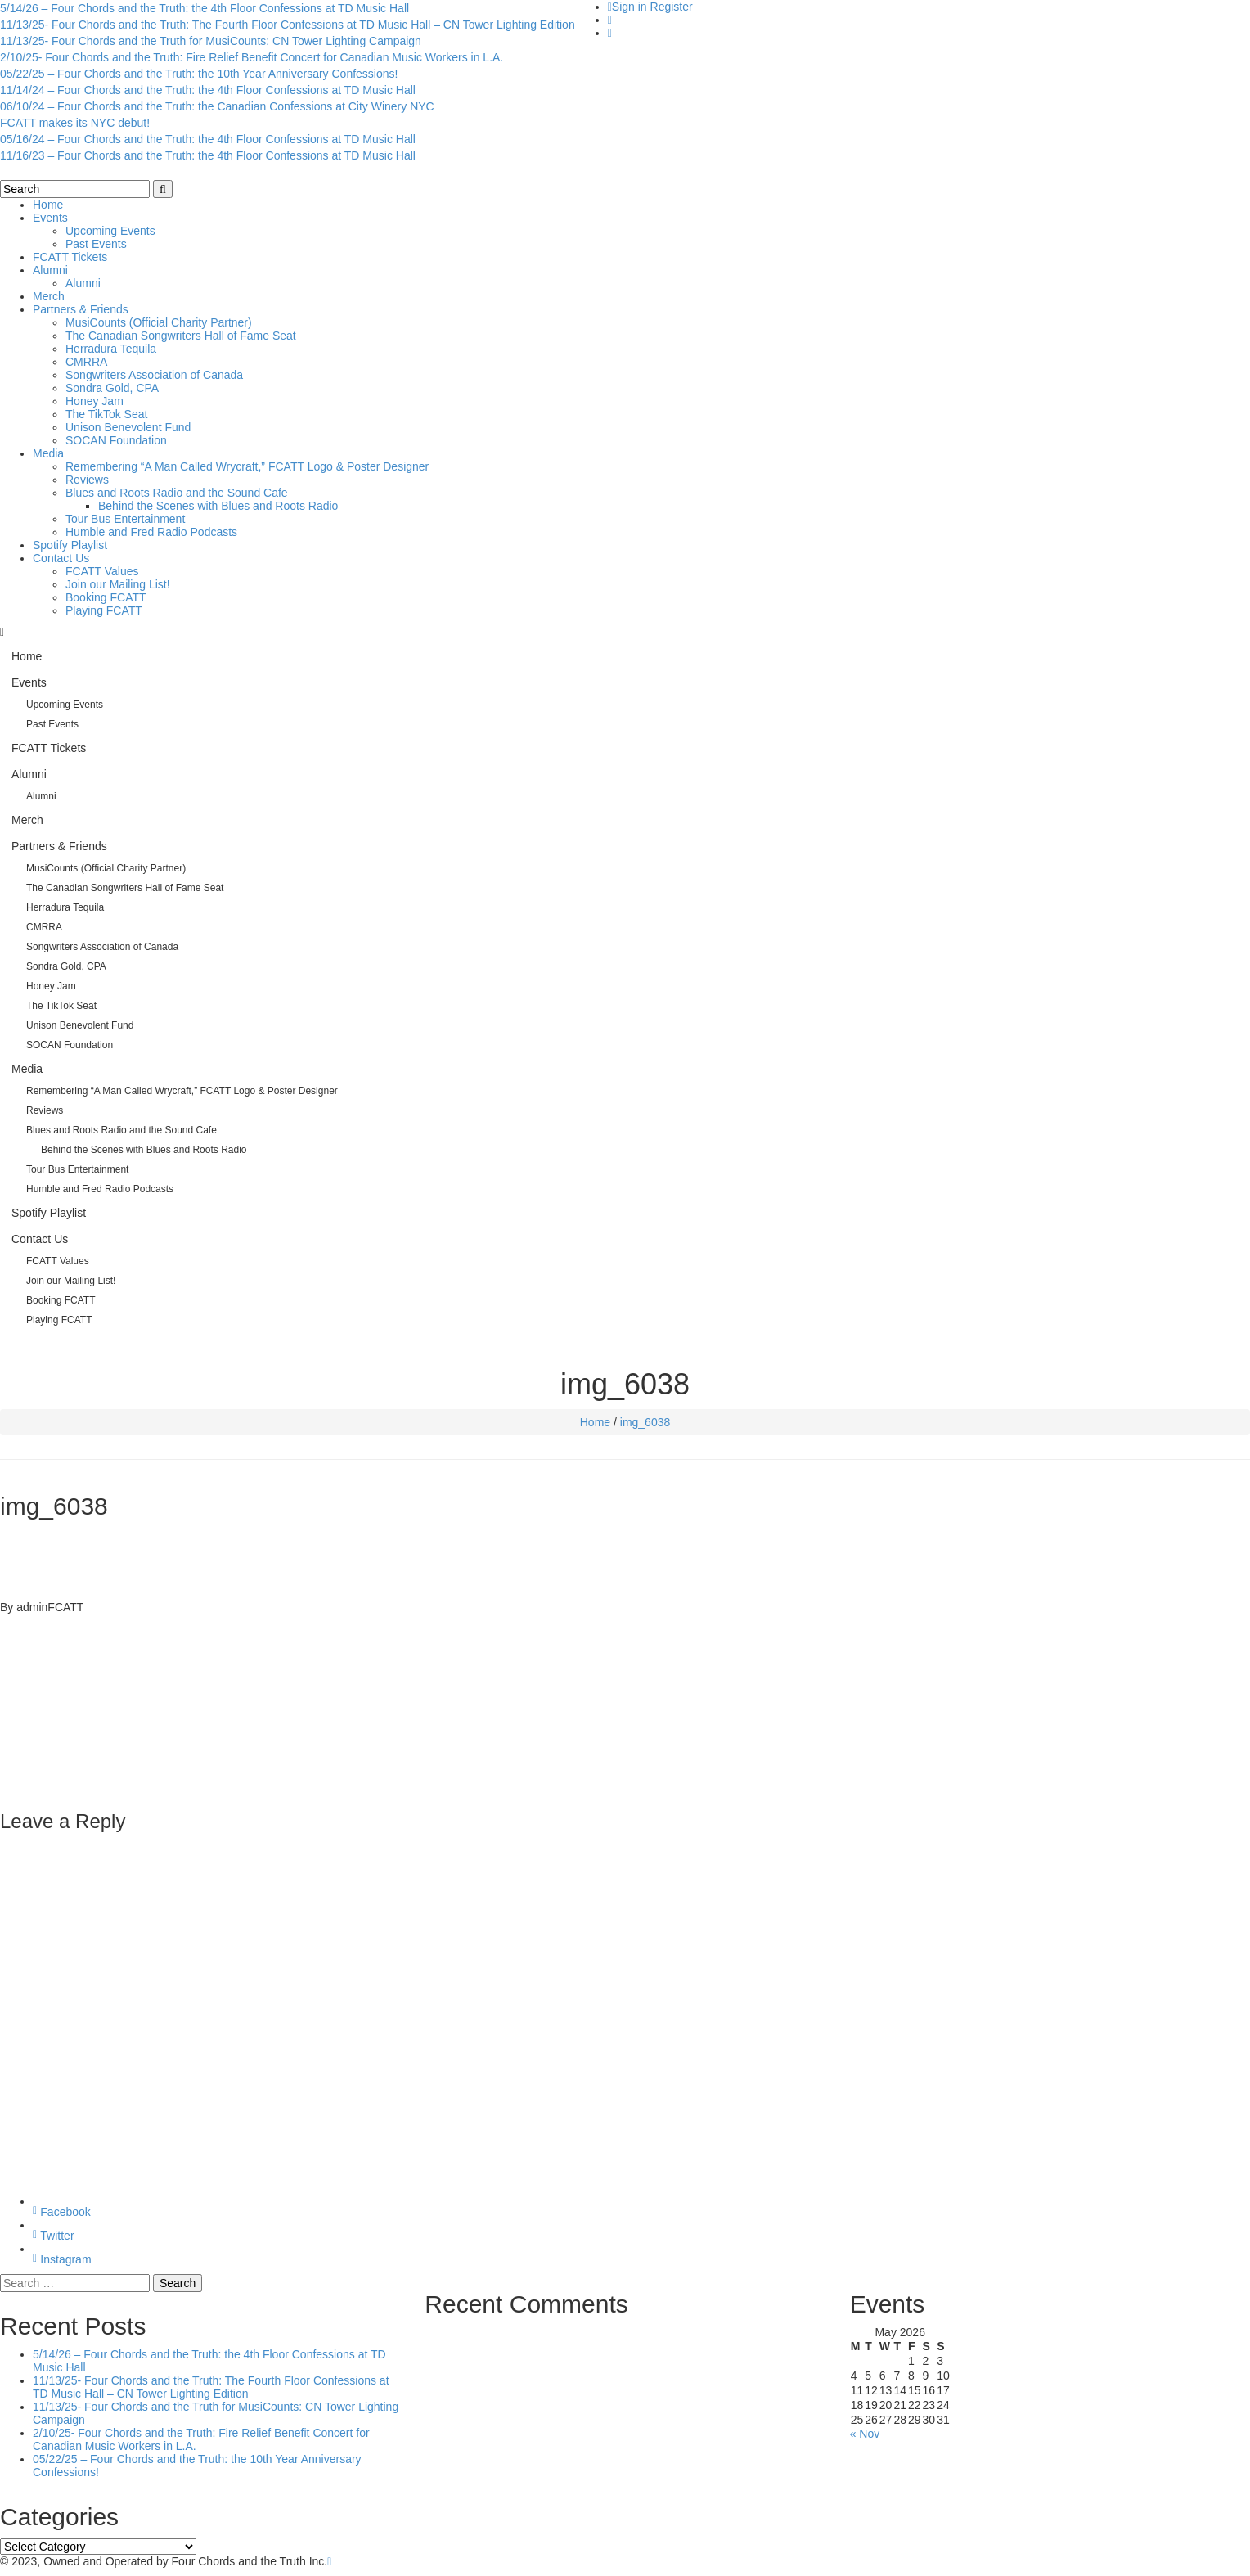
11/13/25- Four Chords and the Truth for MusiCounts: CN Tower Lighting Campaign (210, 40)
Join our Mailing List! (117, 584)
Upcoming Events (110, 230)
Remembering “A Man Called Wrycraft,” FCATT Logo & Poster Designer (247, 466)
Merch (49, 296)
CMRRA (86, 361)
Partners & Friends (80, 309)
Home (48, 204)
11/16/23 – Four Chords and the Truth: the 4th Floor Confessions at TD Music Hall (208, 155)
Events (50, 217)
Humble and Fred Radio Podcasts (151, 531)
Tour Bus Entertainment (125, 518)
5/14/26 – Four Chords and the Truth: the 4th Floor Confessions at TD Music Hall (204, 8)
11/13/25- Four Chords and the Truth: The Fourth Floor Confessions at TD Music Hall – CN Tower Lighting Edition (287, 24)
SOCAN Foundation (116, 440)
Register (671, 6)
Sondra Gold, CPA (112, 387)
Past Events (96, 243)
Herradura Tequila (110, 348)
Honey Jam (94, 401)
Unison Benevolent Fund (128, 427)
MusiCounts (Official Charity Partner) (158, 322)
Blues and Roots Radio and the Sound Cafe (176, 492)
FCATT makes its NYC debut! (75, 122)
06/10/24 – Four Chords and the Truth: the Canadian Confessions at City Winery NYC (217, 106)
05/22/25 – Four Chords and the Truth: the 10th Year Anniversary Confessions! (199, 73)
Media (48, 453)
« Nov (865, 2433)
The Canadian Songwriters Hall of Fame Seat (180, 335)
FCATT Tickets (70, 256)
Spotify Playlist (70, 545)
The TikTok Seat (106, 414)
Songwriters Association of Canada (154, 374)
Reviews (87, 479)
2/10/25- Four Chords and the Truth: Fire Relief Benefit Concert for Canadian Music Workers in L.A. (251, 57)
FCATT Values (101, 571)
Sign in (629, 6)
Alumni (50, 270)
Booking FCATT (105, 597)
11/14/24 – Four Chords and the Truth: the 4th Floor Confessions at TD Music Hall (208, 90)
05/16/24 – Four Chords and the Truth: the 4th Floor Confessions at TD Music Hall (208, 139)
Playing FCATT (103, 610)
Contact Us (61, 558)
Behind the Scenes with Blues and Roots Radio (218, 505)
